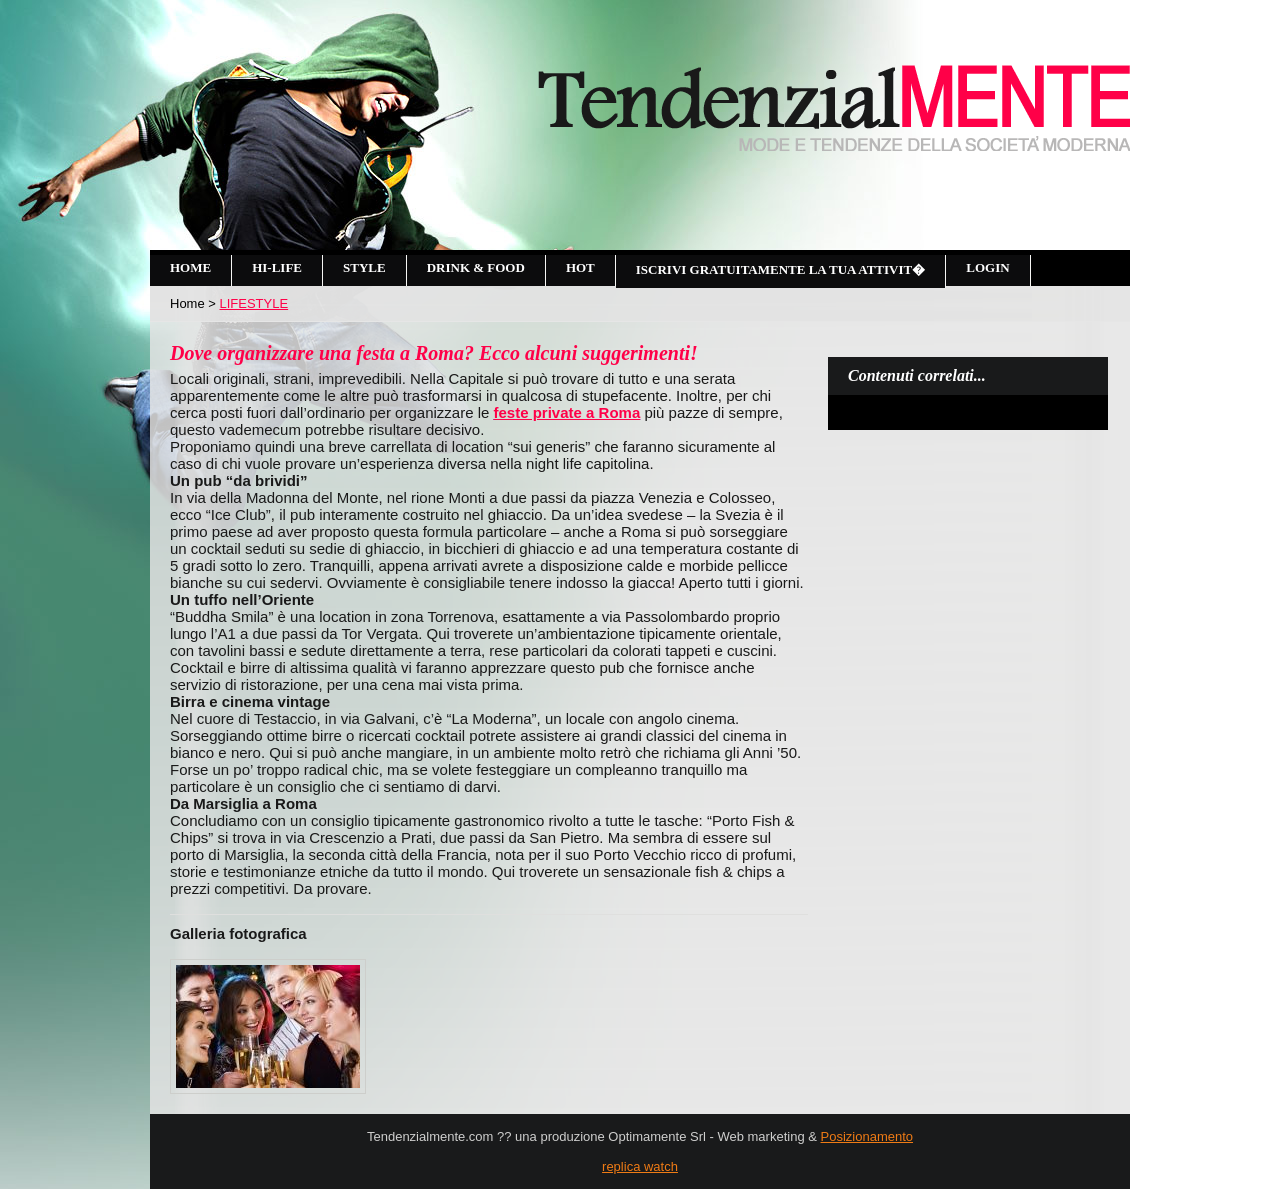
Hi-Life (277, 267)
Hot (580, 267)
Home (190, 267)
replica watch (640, 1166)
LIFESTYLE (254, 303)
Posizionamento (867, 1136)
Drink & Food (476, 267)
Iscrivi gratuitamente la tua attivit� (780, 269)
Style (364, 267)
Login (987, 267)
